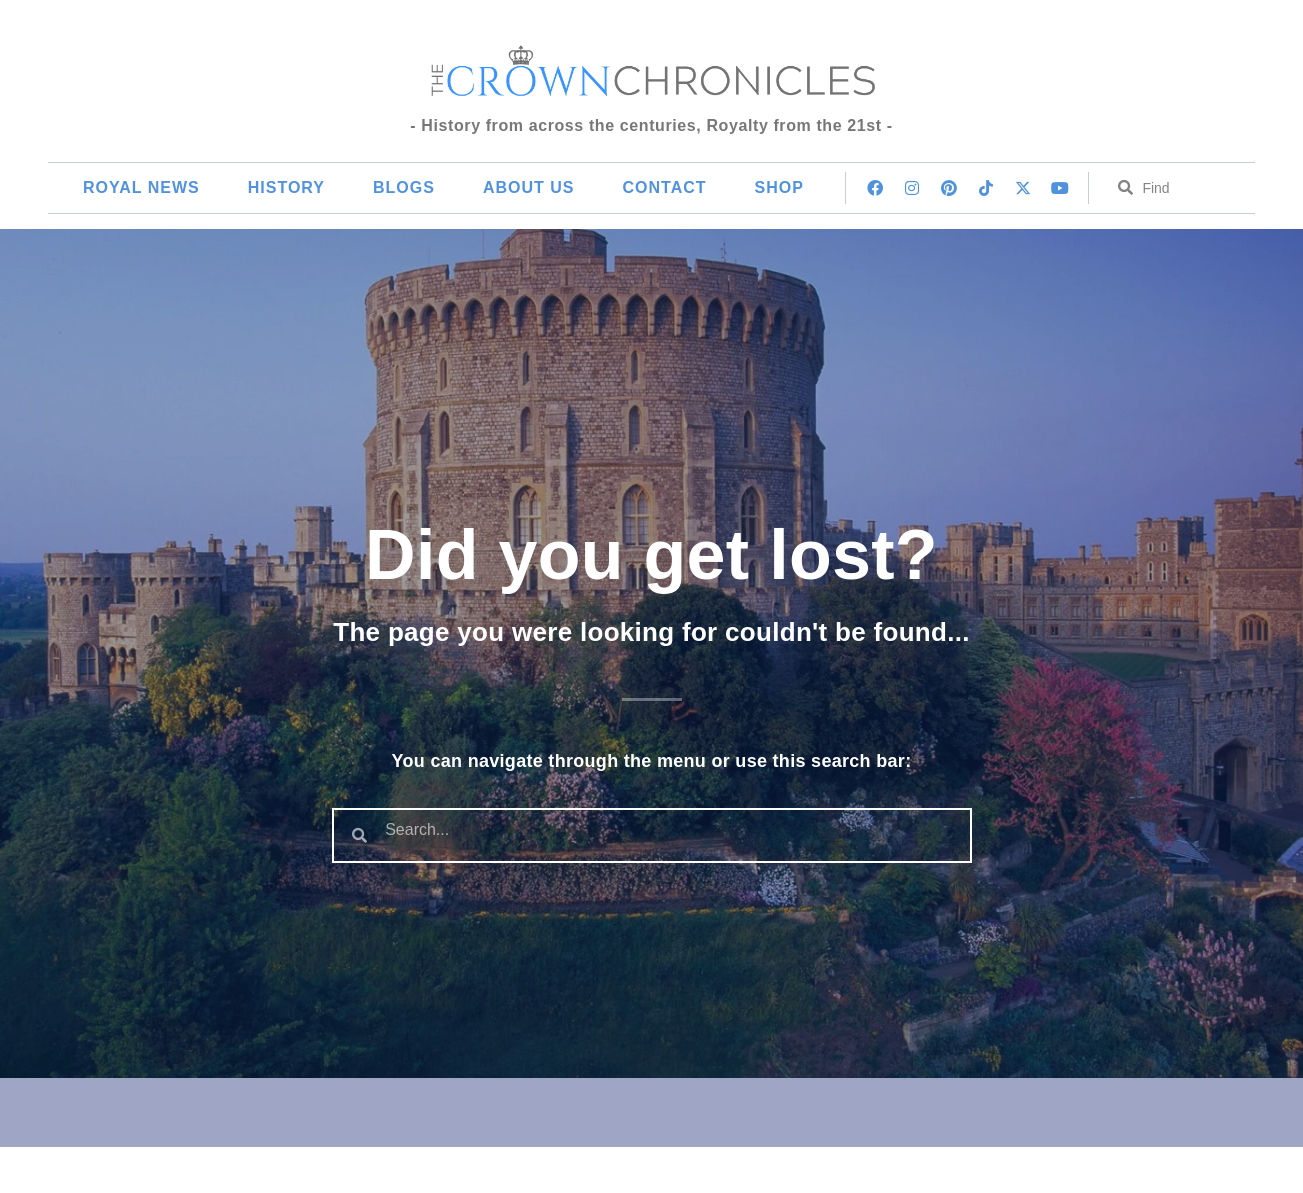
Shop (779, 187)
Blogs (404, 187)
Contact (665, 187)
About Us (529, 187)
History (286, 187)
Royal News (141, 187)
